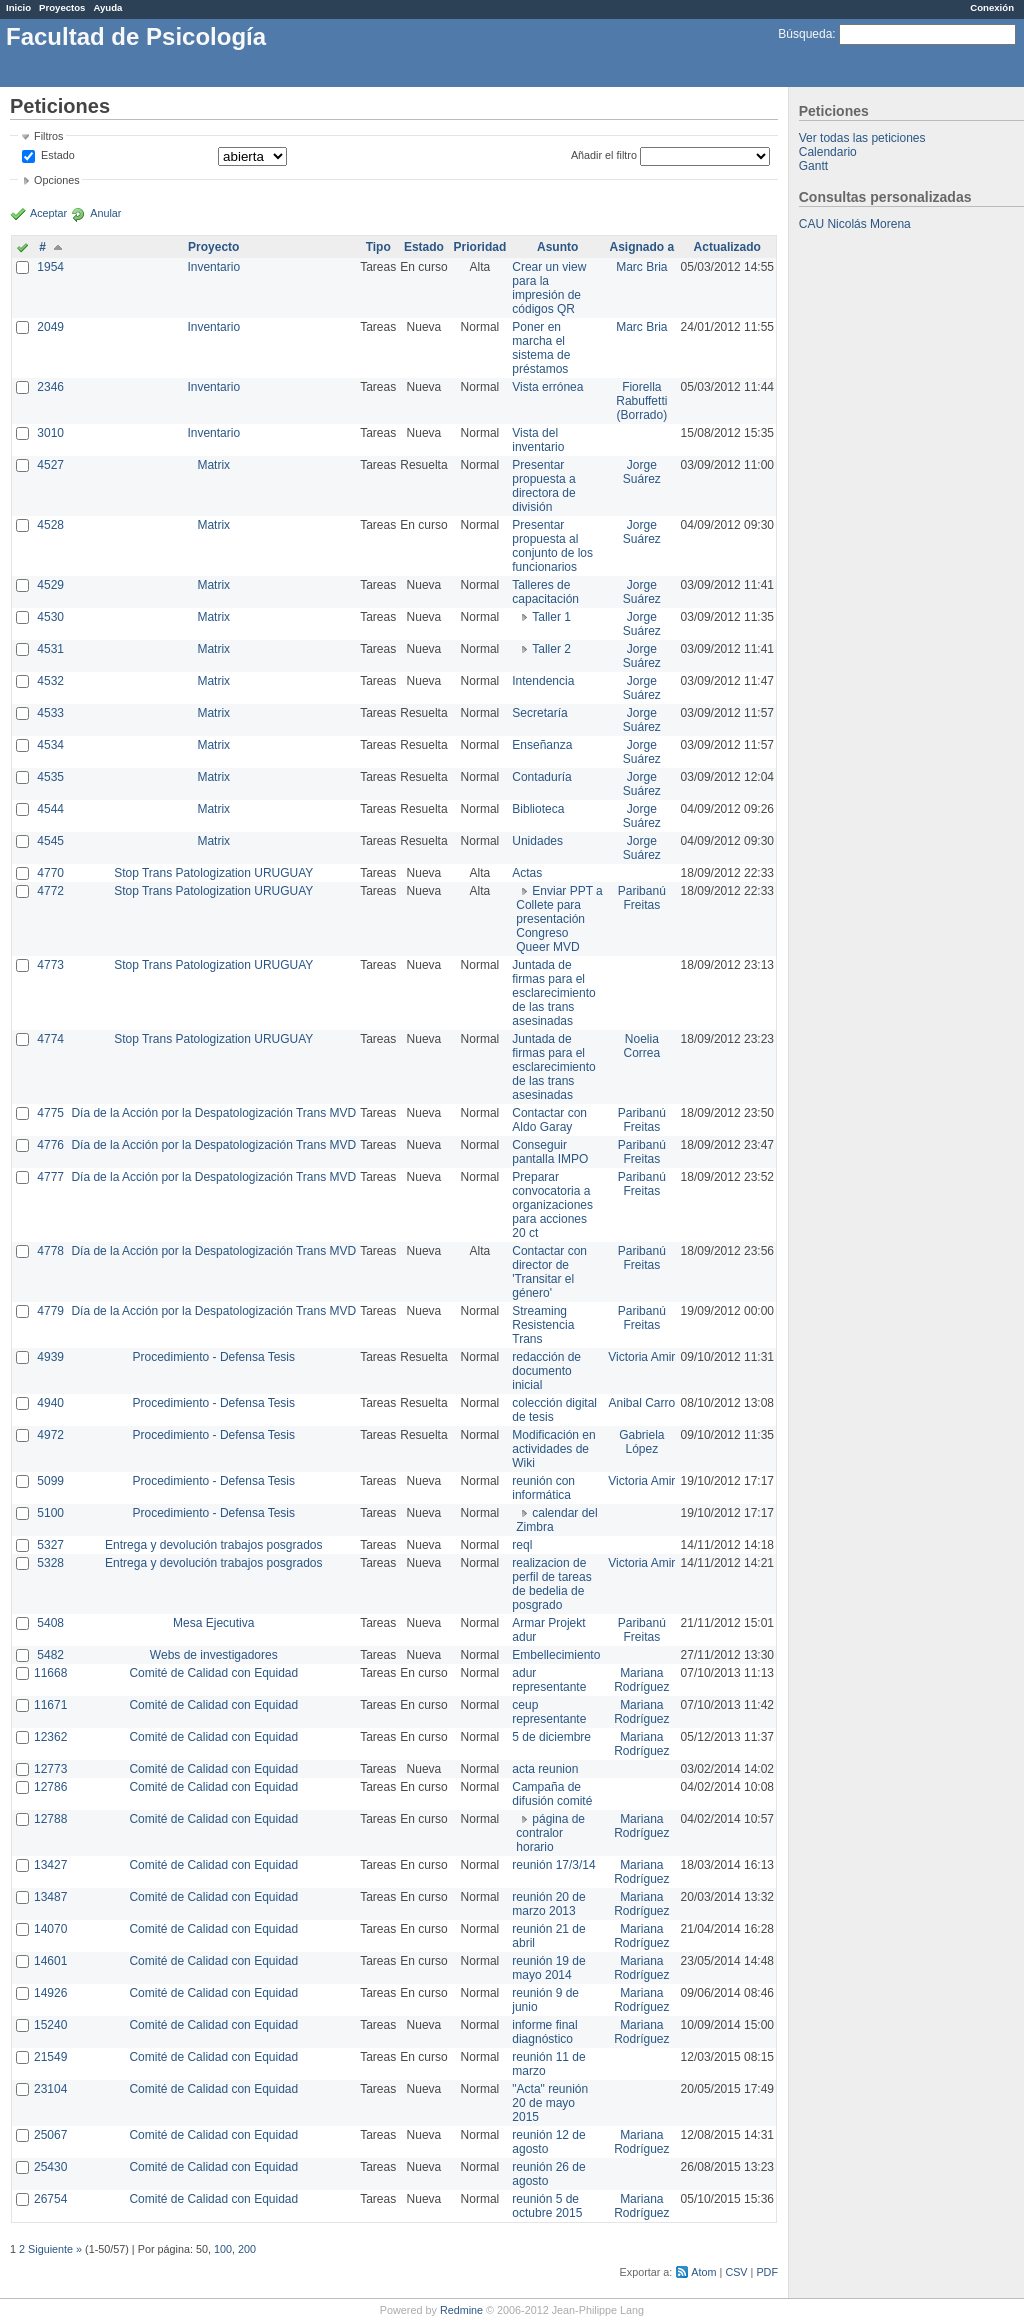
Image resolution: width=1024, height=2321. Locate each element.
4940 (50, 1403)
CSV (736, 2272)
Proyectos (62, 7)
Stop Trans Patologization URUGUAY (213, 873)
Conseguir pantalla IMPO (550, 1152)
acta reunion (545, 1769)
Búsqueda (805, 34)
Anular (105, 213)
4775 (50, 1113)
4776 (50, 1145)
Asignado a (641, 247)
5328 (50, 1563)
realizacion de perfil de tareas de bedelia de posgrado (551, 1584)
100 (223, 2249)
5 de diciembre (551, 1737)
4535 (50, 777)
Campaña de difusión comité (552, 1794)
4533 (50, 713)
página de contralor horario (550, 1833)
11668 (50, 1673)
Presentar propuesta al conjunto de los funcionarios (552, 546)
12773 (50, 1769)
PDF (767, 2272)
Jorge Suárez (642, 472)
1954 (50, 267)
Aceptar (48, 213)
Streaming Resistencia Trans (543, 1325)
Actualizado (727, 247)
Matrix (213, 465)
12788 (50, 1819)
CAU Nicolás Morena (855, 224)
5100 (50, 1513)
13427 (50, 1865)
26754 (50, 2199)
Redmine (461, 2310)
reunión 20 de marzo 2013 (548, 1904)
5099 (50, 1481)
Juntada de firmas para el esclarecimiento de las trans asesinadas (553, 993)
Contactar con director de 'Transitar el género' (549, 1272)
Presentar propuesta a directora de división (543, 486)
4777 (50, 1177)
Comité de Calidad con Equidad (213, 1673)
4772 (50, 891)
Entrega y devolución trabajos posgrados (213, 1545)
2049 (50, 327)
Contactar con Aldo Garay (549, 1120)
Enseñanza (542, 745)
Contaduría (541, 777)
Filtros (48, 136)
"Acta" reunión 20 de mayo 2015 (550, 2103)
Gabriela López (641, 1442)
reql (522, 1545)
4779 (50, 1311)
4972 (50, 1435)
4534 (50, 745)
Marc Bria (641, 267)
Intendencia (543, 681)
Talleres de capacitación (545, 592)
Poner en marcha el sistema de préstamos (541, 348)
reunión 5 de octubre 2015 (547, 2206)
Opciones (57, 180)
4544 (50, 809)
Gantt (813, 166)
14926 (50, 1993)
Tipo (378, 247)
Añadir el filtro (604, 155)
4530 (50, 617)
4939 (50, 1357)
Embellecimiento (556, 1655)
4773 (50, 965)
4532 (50, 681)
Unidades (537, 841)
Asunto (557, 247)
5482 (50, 1655)
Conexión (992, 7)
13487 (50, 1897)
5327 (50, 1545)
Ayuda (107, 7)
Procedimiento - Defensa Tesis (214, 1357)
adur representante (549, 1680)
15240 (50, 2025)
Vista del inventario (538, 440)
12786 (50, 1787)
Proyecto (213, 247)
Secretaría (539, 713)
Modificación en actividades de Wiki (553, 1449)
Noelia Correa (641, 1046)
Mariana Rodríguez (641, 1680)
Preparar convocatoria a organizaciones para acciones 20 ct (552, 1205)
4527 (50, 465)
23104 (50, 2089)
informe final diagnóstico (544, 2032)
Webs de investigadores (214, 1655)
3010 (50, 433)
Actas (527, 873)
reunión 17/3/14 (553, 1865)
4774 (50, 1039)
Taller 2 (551, 649)
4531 (50, 649)
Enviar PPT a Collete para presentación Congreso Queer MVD (559, 919)
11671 (50, 1705)
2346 (50, 387)
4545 (50, 841)
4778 (50, 1251)
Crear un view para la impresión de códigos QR (549, 288)
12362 (50, 1737)
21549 (50, 2057)
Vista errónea (547, 387)
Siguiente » (55, 2249)
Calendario (828, 152)
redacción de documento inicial (546, 1371)
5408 (50, 1623)
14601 (50, 1961)
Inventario (213, 267)
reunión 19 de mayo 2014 (548, 1968)
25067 (50, 2135)
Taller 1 (551, 617)
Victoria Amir (641, 1357)
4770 (50, 873)
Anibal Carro (641, 1403)
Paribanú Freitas (642, 898)
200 (247, 2249)
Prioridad (480, 247)
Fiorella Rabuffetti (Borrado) (641, 401)
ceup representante (549, 1712)
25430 (50, 2167)
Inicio (18, 7)
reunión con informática (543, 1488)
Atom (703, 2272)
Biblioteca (538, 809)
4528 (50, 525)
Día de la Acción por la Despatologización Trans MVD (213, 1113)
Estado (58, 155)
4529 (50, 585)
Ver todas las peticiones (862, 138)
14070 (50, 1929)
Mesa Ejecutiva (213, 1623)
